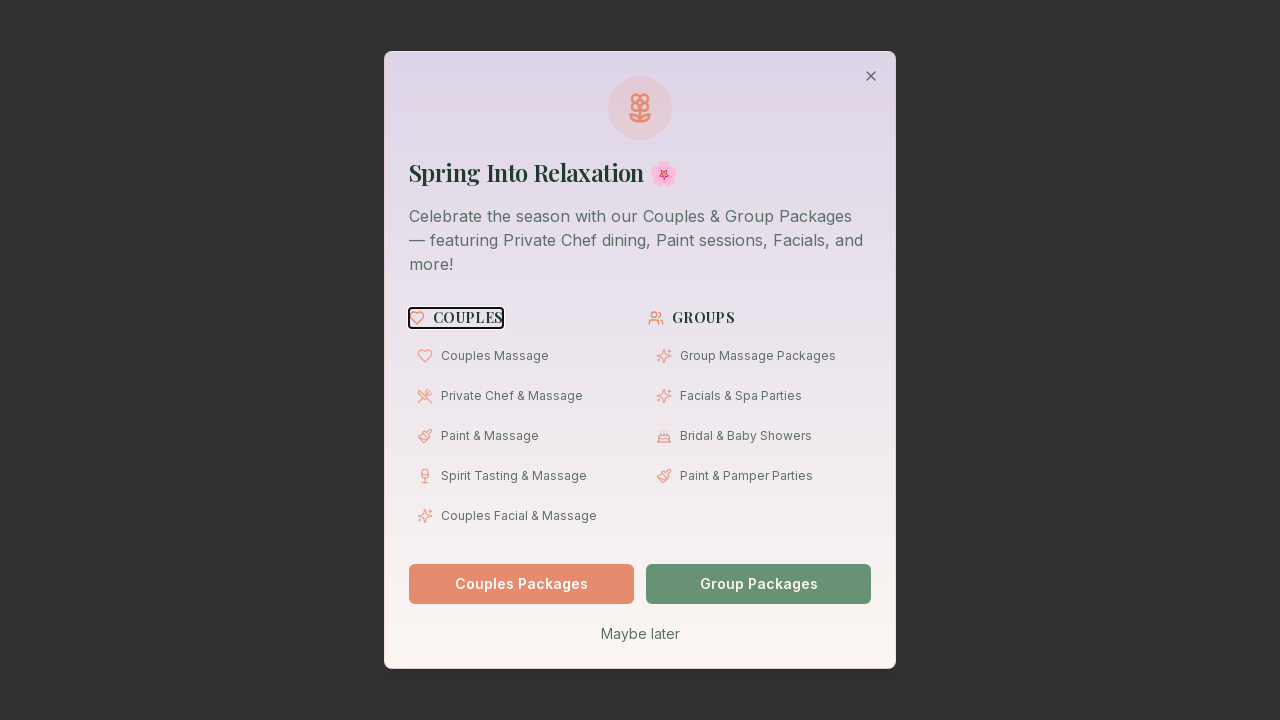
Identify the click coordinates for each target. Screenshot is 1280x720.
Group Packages (759, 583)
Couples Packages (521, 583)
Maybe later (640, 633)
